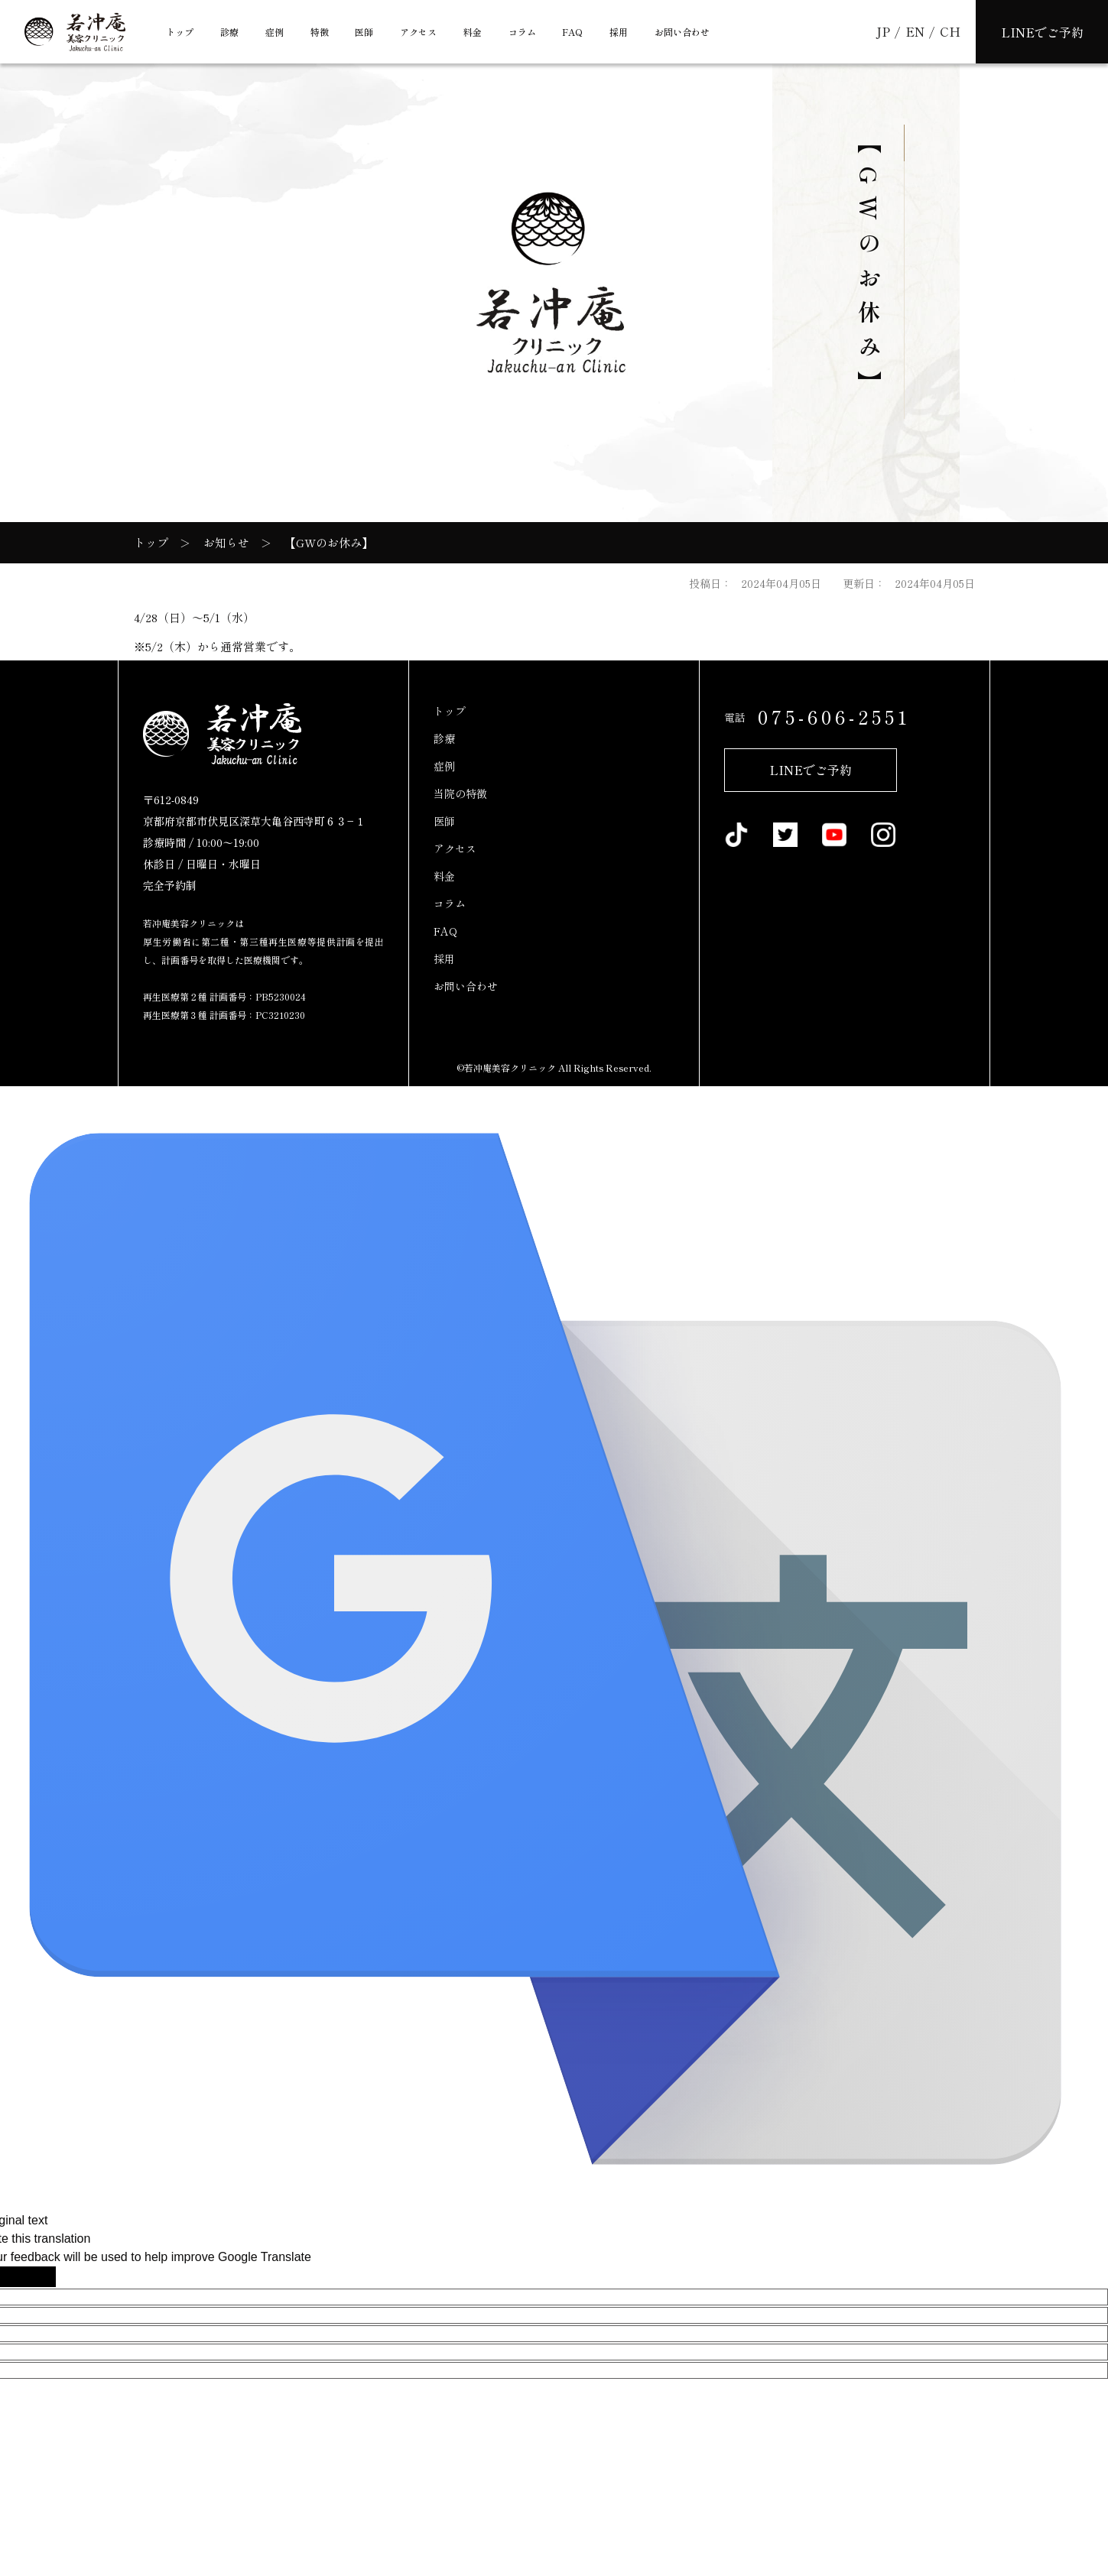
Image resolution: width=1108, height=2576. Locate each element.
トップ (179, 31)
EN (915, 31)
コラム (522, 31)
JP (884, 31)
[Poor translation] (37, 2276)
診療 (229, 31)
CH (950, 31)
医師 (364, 31)
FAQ (572, 31)
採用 (618, 31)
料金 (472, 31)
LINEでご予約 (810, 770)
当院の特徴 (460, 793)
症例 (274, 31)
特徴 (319, 31)
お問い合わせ (682, 31)
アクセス (418, 31)
